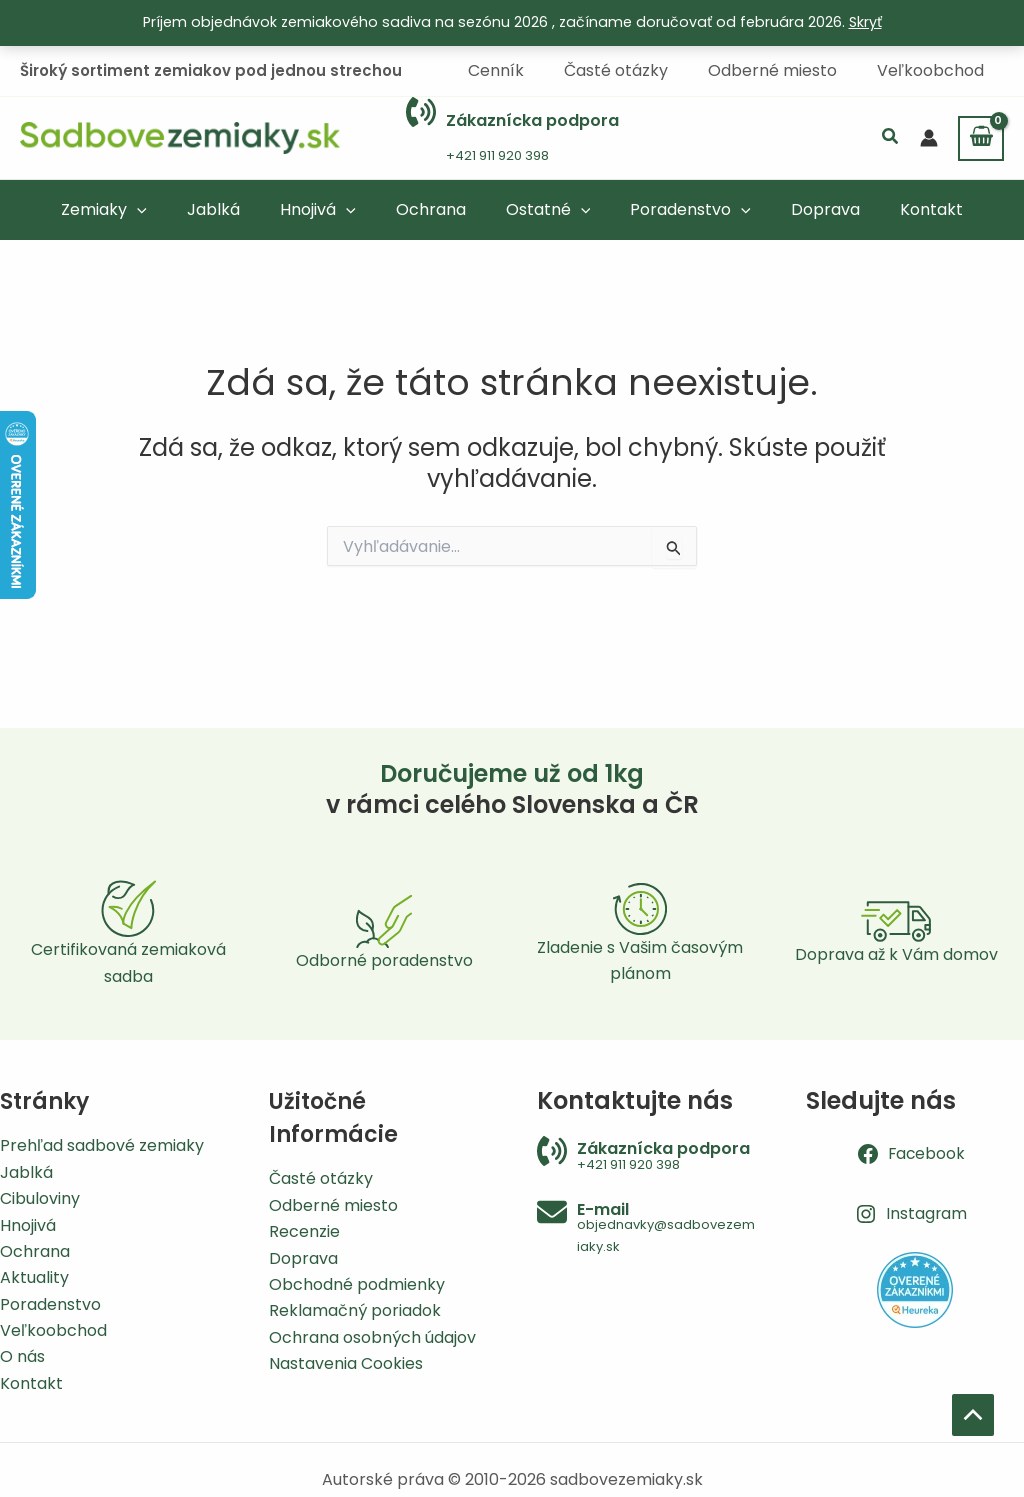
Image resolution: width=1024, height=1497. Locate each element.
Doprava (303, 1258)
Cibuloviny (40, 1198)
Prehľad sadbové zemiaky (102, 1145)
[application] (165, 208)
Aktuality (34, 1277)
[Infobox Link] (512, 137)
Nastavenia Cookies (346, 1363)
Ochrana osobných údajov (372, 1337)
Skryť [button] (865, 22)
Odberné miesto (333, 1205)
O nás (22, 1356)
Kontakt (31, 1383)
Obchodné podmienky (357, 1284)
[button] (891, 137)
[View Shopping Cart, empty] (981, 137)
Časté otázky (321, 1178)
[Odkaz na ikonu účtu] (929, 137)
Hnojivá (28, 1225)
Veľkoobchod (53, 1330)
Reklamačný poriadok (355, 1310)
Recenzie (304, 1231)
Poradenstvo (50, 1304)
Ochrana (35, 1251)
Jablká (26, 1172)
